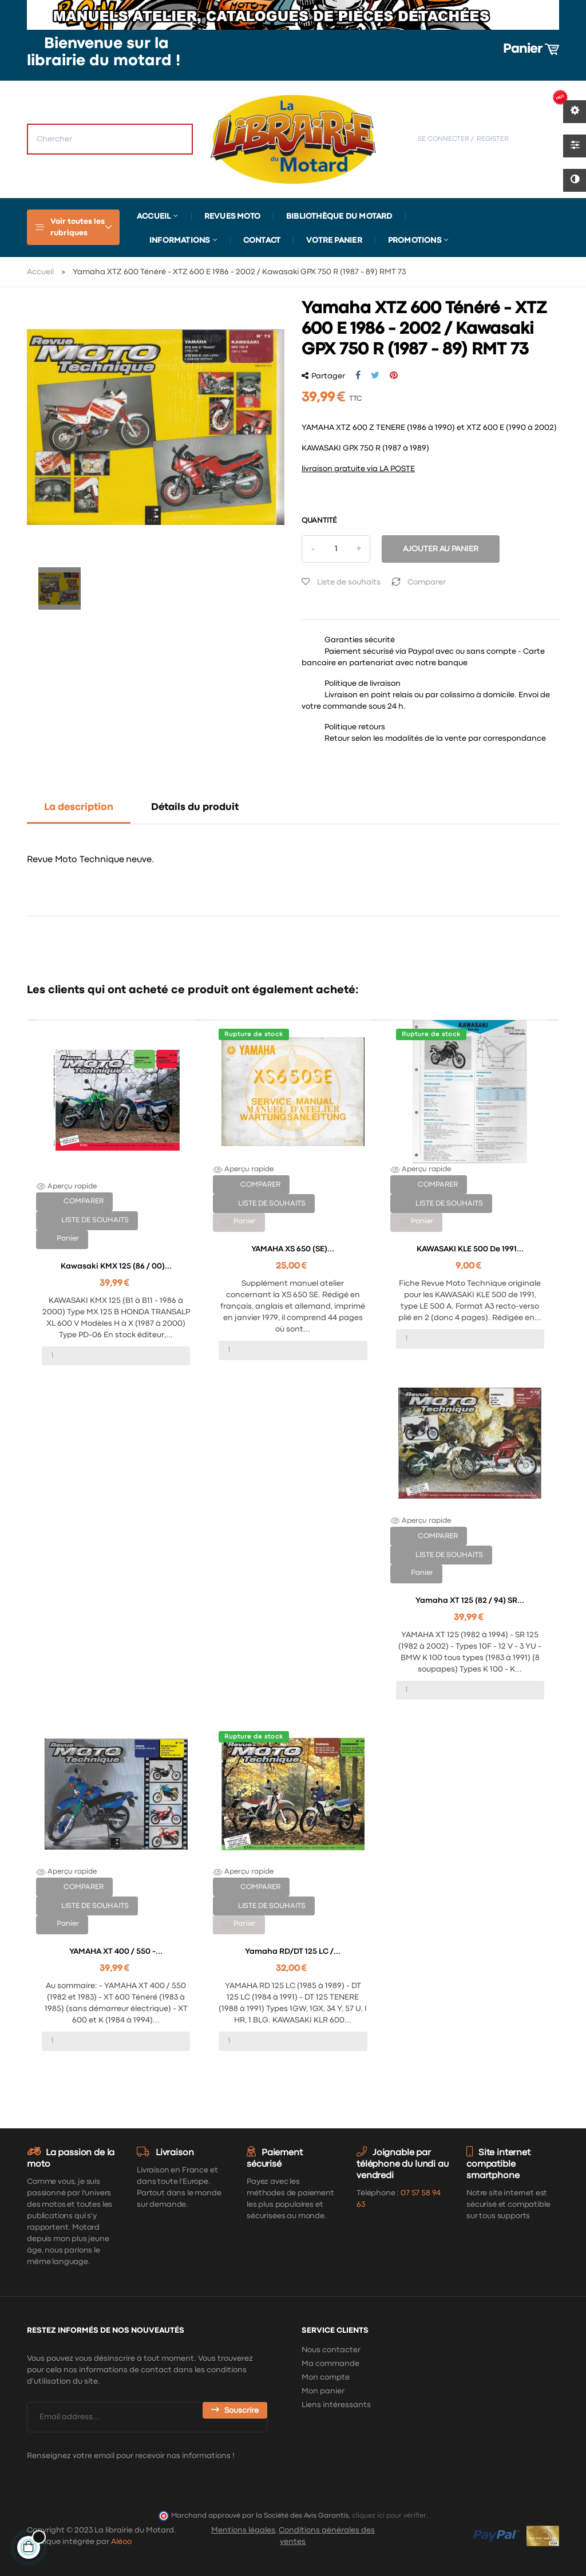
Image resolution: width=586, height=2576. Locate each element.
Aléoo (121, 2541)
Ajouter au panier (440, 549)
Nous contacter (331, 2349)
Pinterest (394, 375)
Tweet (375, 375)
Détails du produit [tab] (195, 807)
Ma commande (330, 2363)
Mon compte (326, 2377)
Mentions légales (243, 2530)
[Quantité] (336, 549)
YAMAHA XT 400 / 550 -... (116, 1951)
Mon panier (323, 2391)
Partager (358, 375)
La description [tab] (78, 807)
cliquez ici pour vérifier (389, 2515)
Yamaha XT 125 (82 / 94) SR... (469, 1600)
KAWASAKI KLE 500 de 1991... (470, 1249)
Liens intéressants (336, 2404)
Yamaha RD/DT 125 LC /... (292, 1951)
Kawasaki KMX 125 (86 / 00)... (116, 1266)
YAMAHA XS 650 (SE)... (292, 1249)
